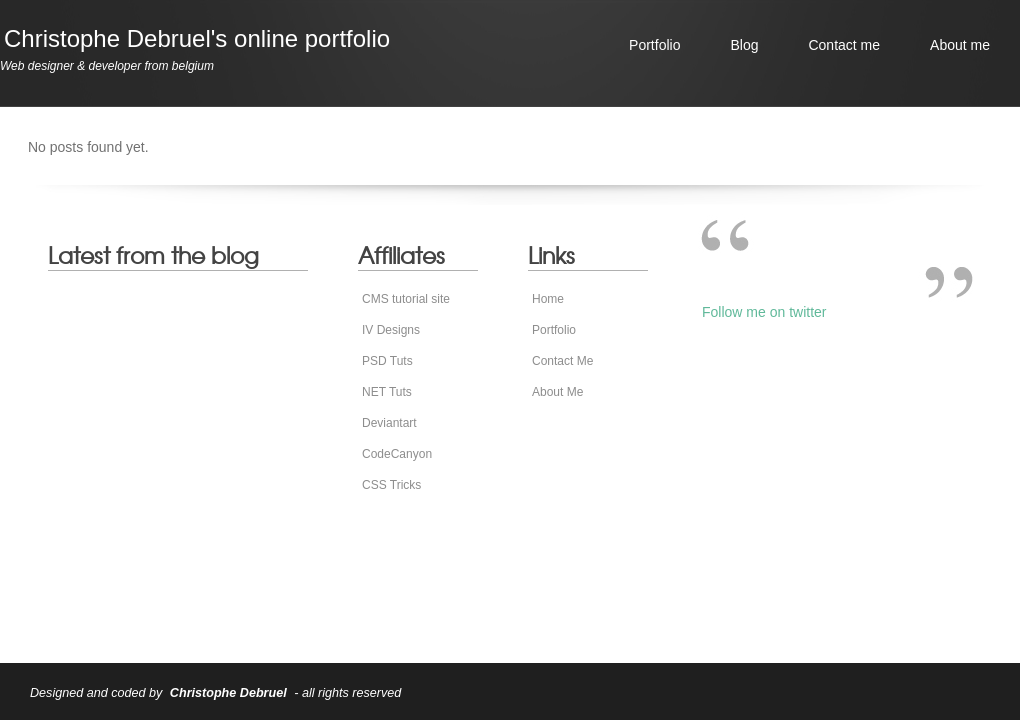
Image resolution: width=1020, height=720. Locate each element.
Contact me (844, 45)
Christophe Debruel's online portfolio (197, 38)
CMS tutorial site (406, 299)
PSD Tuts (387, 361)
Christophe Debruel (228, 693)
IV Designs (391, 330)
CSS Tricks (391, 485)
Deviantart (389, 423)
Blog (744, 45)
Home (548, 299)
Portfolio (654, 45)
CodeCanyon (397, 454)
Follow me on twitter (764, 312)
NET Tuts (387, 392)
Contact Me (562, 361)
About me (960, 45)
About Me (557, 392)
